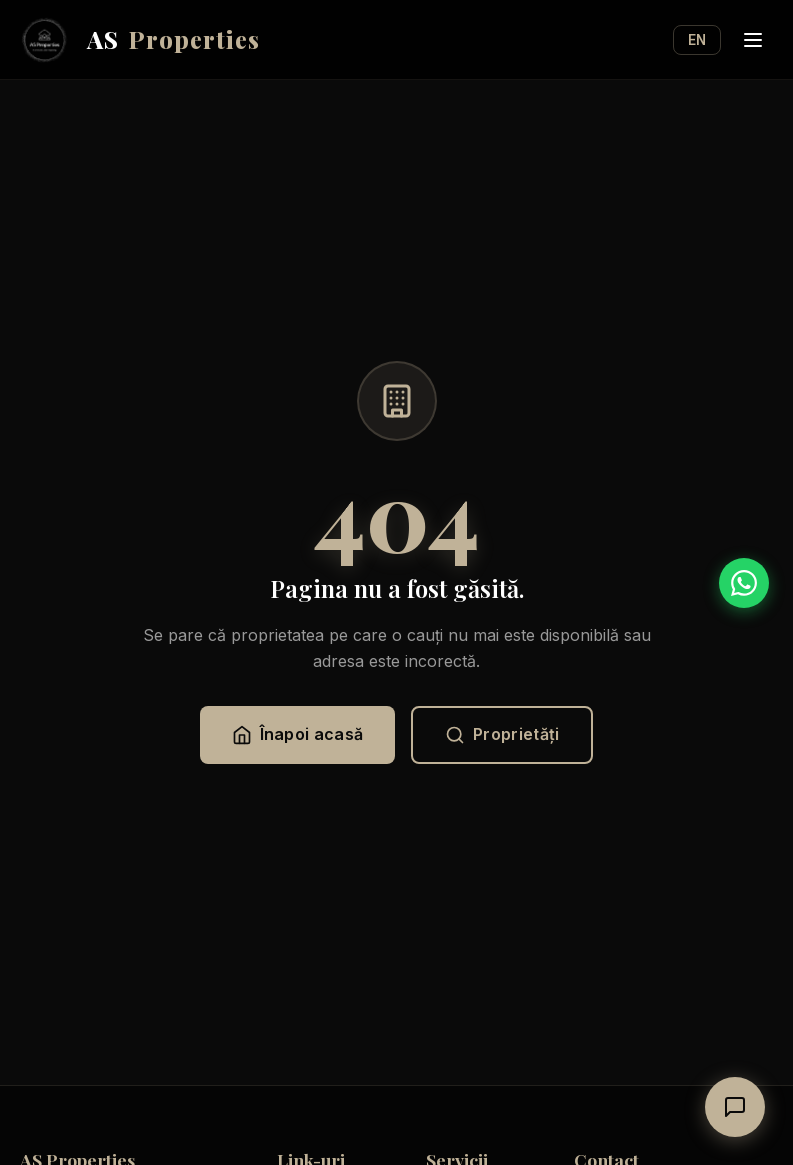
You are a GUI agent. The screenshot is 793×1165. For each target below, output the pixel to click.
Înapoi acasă (298, 734)
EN (697, 40)
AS (140, 40)
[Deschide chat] (735, 1107)
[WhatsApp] (744, 583)
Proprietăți (502, 734)
